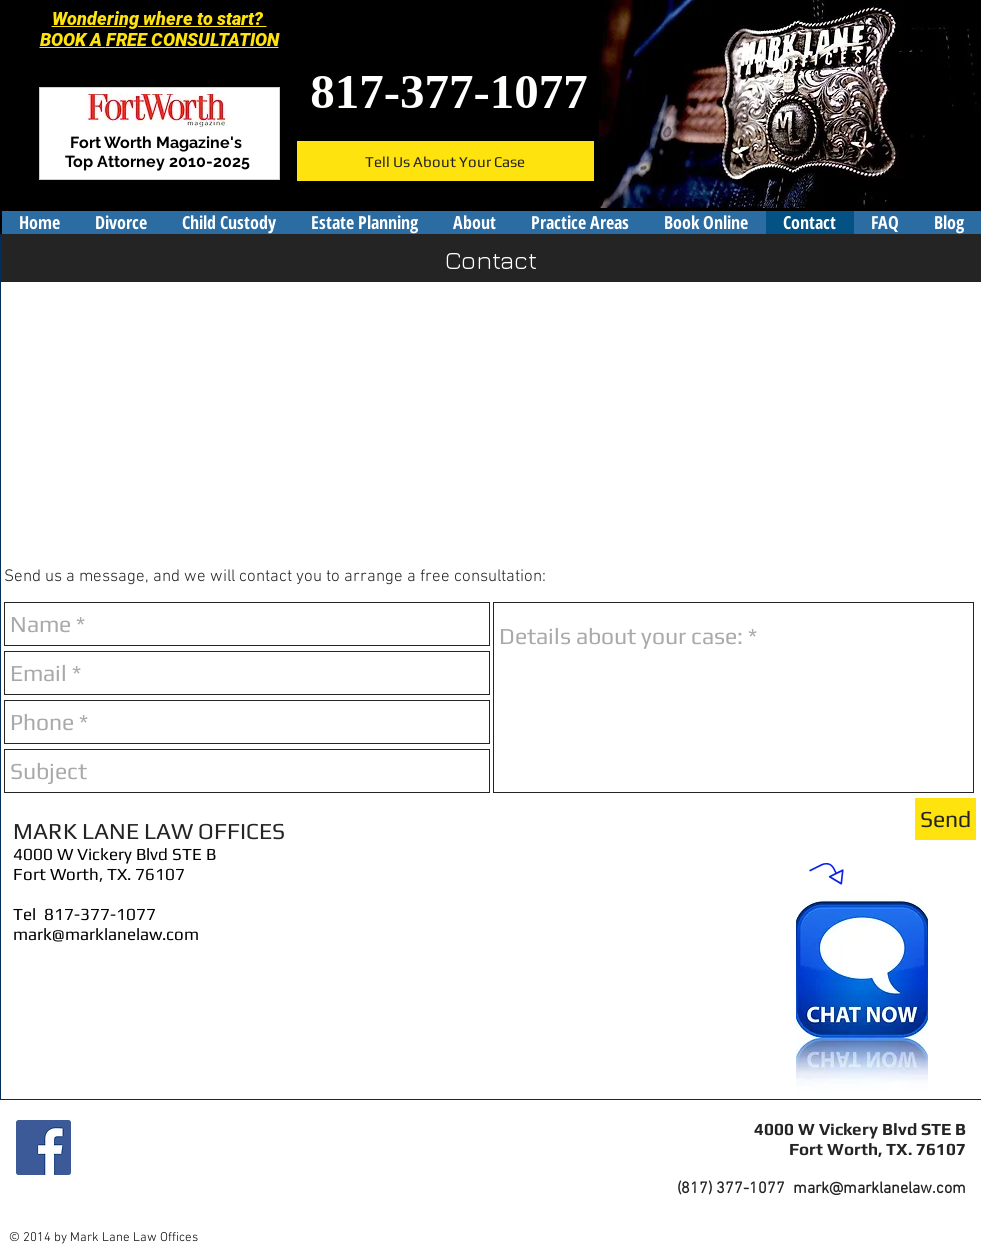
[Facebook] (43, 1147)
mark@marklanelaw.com (106, 934)
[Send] (945, 819)
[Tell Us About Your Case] (445, 161)
